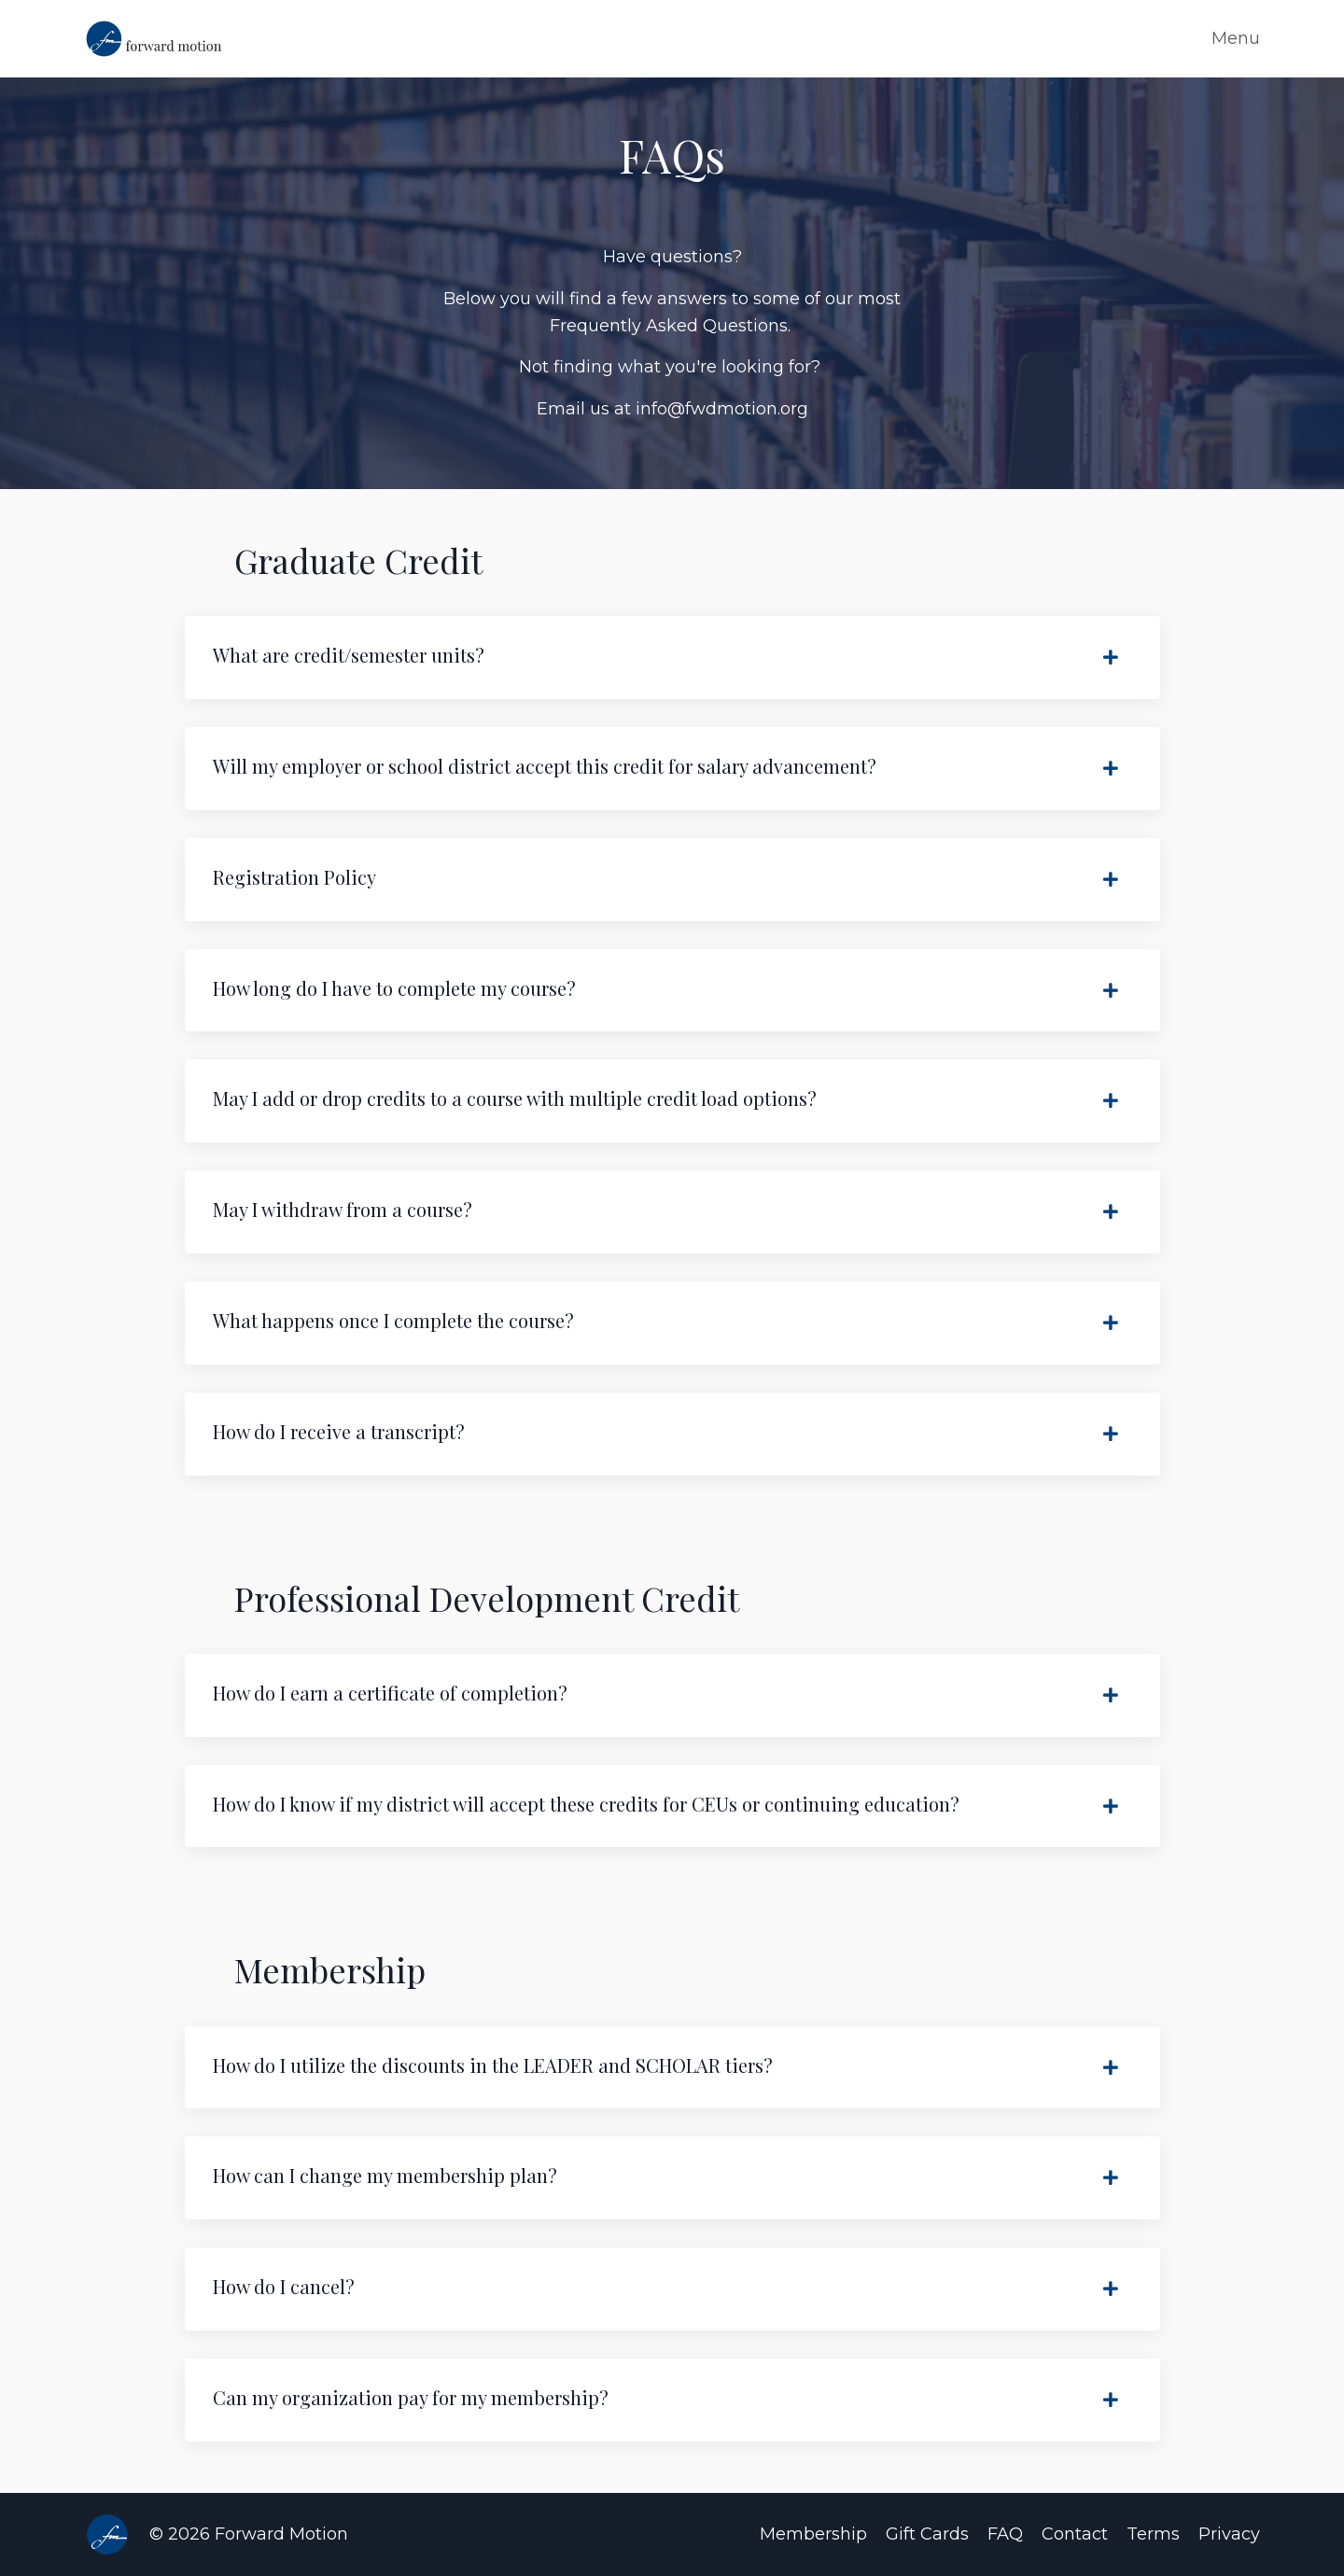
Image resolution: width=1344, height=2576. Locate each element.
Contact (1075, 2534)
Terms (1153, 2534)
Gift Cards (927, 2534)
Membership (813, 2534)
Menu (1235, 38)
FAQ (1005, 2534)
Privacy (1229, 2534)
